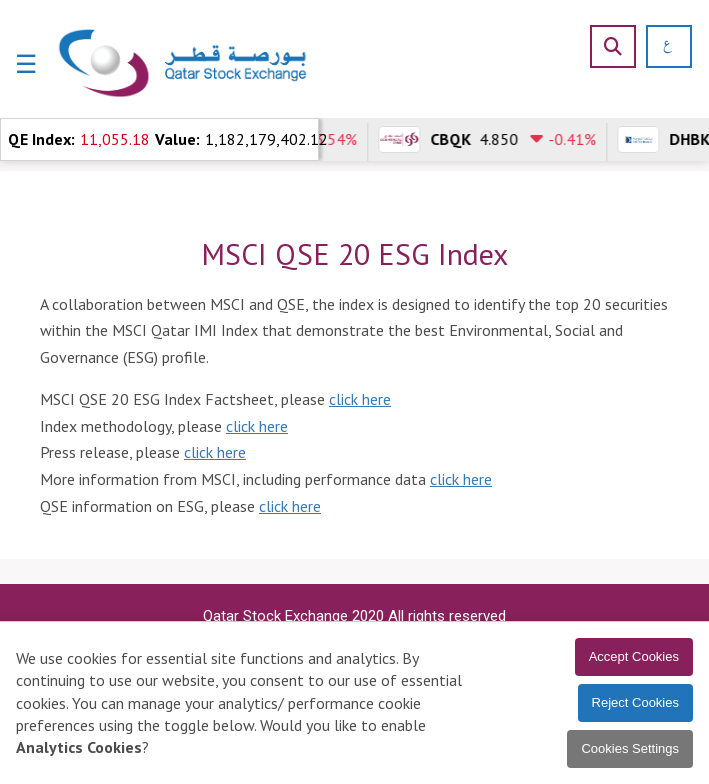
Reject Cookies (635, 702)
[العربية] (660, 46)
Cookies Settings (630, 748)
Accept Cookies (634, 656)
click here (360, 399)
